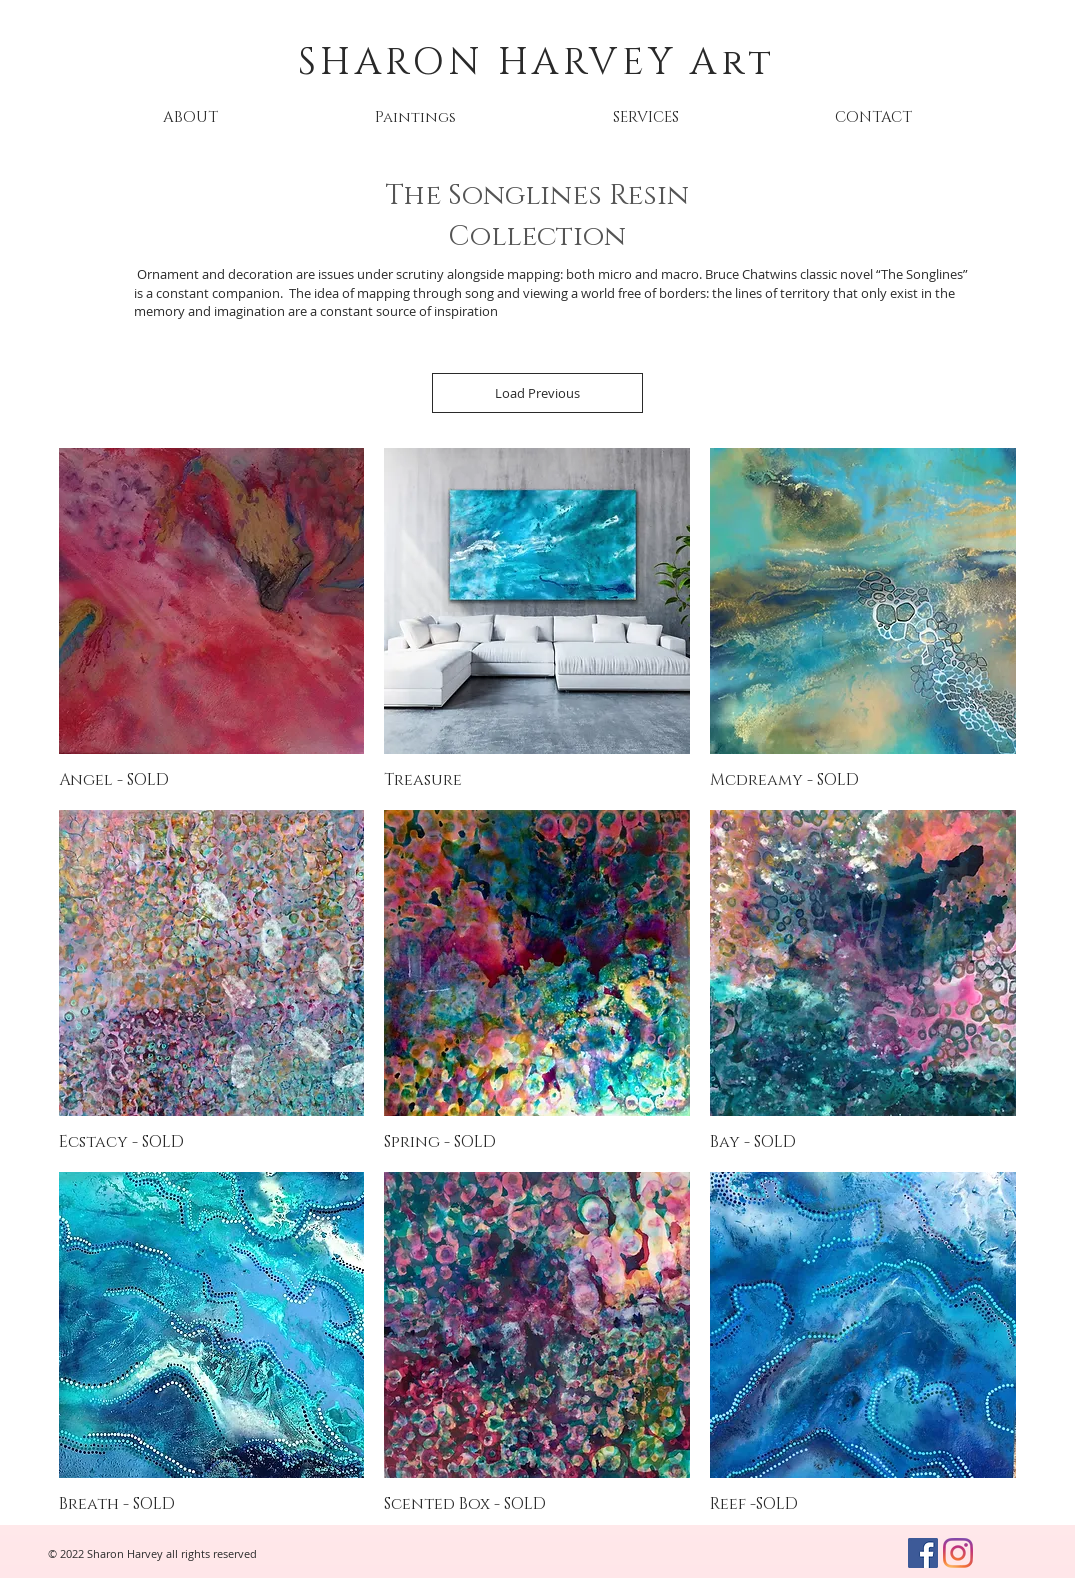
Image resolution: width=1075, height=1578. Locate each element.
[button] (416, 117)
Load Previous (537, 393)
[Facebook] (923, 1553)
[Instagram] (958, 1553)
